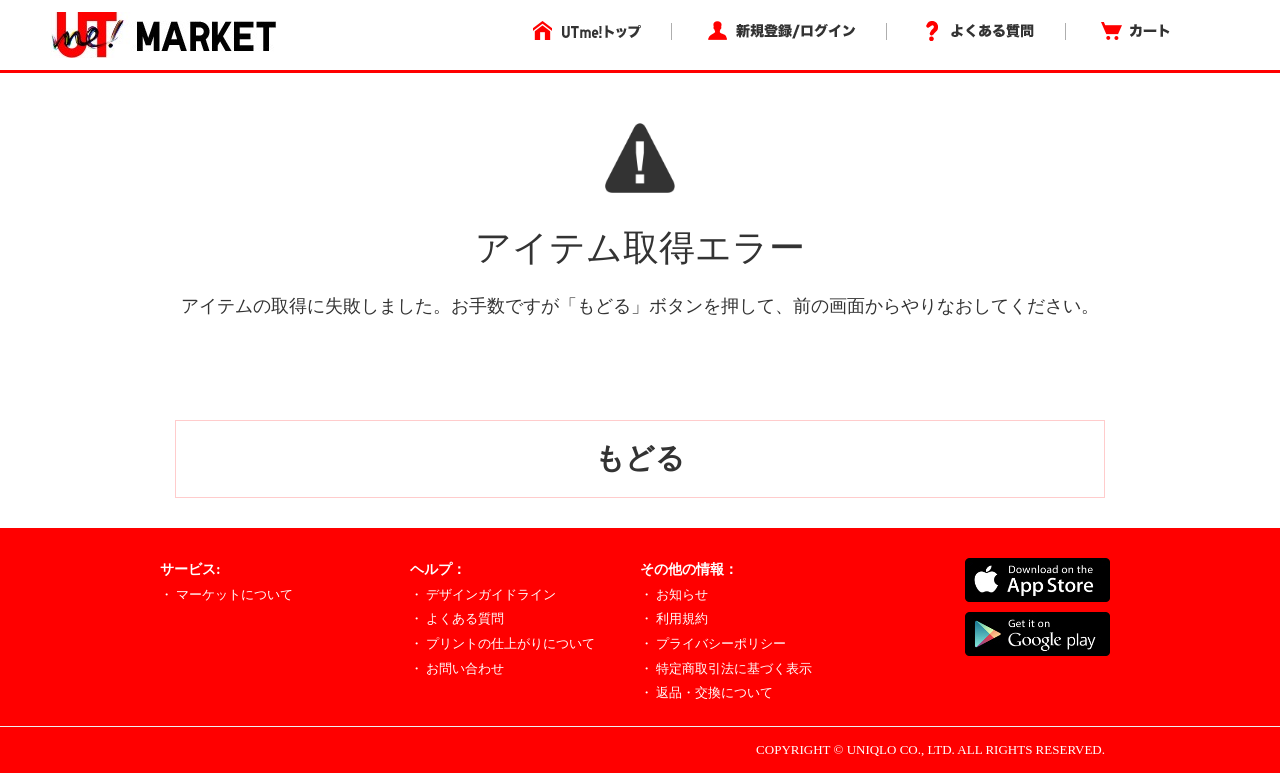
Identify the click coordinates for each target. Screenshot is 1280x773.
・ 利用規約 (674, 618)
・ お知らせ (674, 594)
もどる (640, 458)
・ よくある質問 (457, 618)
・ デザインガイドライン (483, 594)
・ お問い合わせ (457, 668)
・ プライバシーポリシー (713, 643)
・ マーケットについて (226, 594)
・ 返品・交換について (706, 692)
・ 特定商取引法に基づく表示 (726, 668)
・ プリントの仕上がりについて (502, 643)
